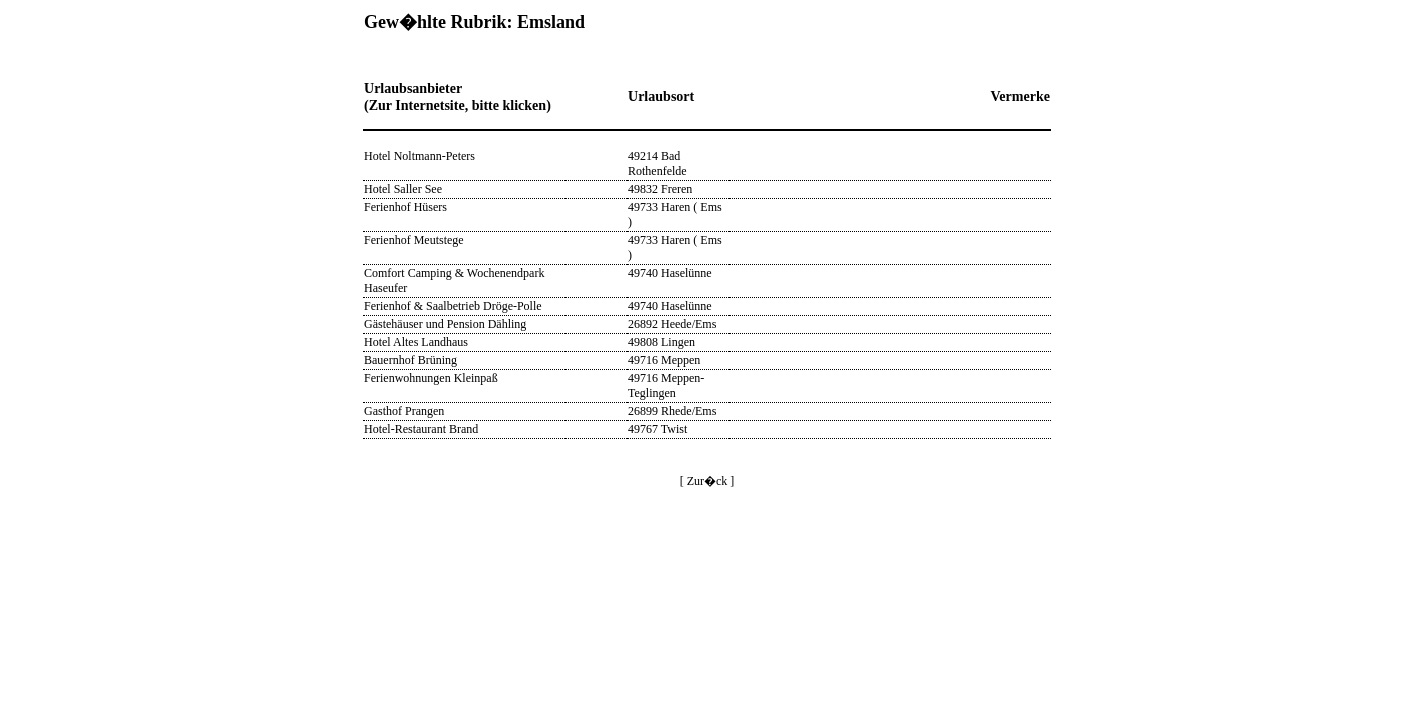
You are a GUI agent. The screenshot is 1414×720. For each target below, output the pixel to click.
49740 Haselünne (670, 273)
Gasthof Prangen (404, 411)
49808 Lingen (661, 342)
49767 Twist (657, 429)
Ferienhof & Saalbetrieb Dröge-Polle (453, 306)
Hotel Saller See (403, 189)
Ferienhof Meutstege (414, 240)
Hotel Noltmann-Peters (419, 156)
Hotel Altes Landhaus (416, 342)
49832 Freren (660, 189)
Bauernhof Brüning (410, 360)
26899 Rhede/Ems (672, 411)
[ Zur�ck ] (707, 481)
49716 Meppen (664, 360)
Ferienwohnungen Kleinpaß (431, 378)
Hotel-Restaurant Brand (421, 429)
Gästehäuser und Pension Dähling (445, 324)
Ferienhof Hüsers (405, 207)
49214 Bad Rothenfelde (657, 163)
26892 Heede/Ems (672, 324)
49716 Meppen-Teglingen (666, 385)
